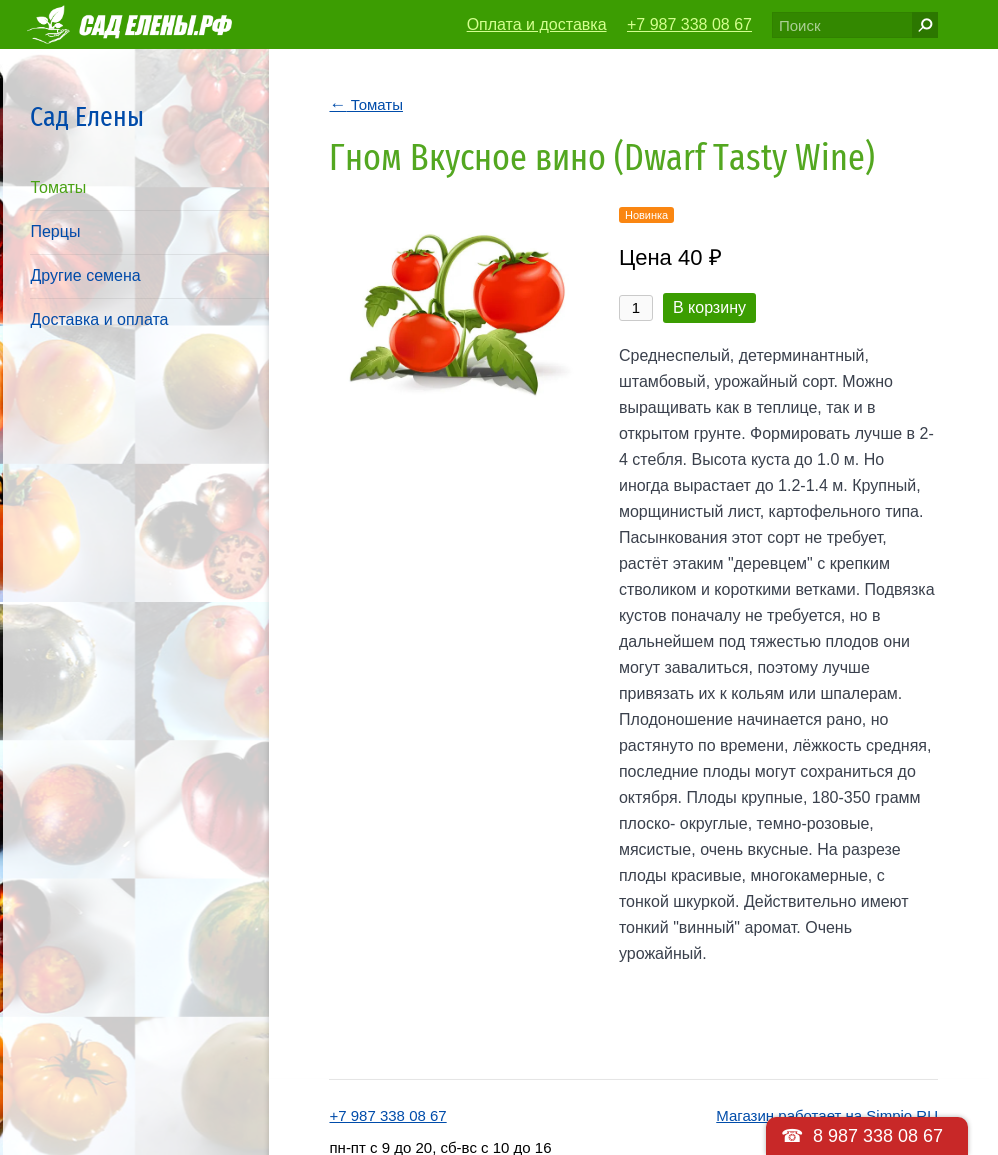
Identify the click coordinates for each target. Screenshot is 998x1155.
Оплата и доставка (537, 24)
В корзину (709, 307)
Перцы (55, 231)
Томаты (58, 187)
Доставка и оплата (99, 319)
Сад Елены (87, 116)
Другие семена (85, 275)
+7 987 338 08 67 (689, 24)
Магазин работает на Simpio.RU (827, 1115)
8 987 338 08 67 (878, 1136)
